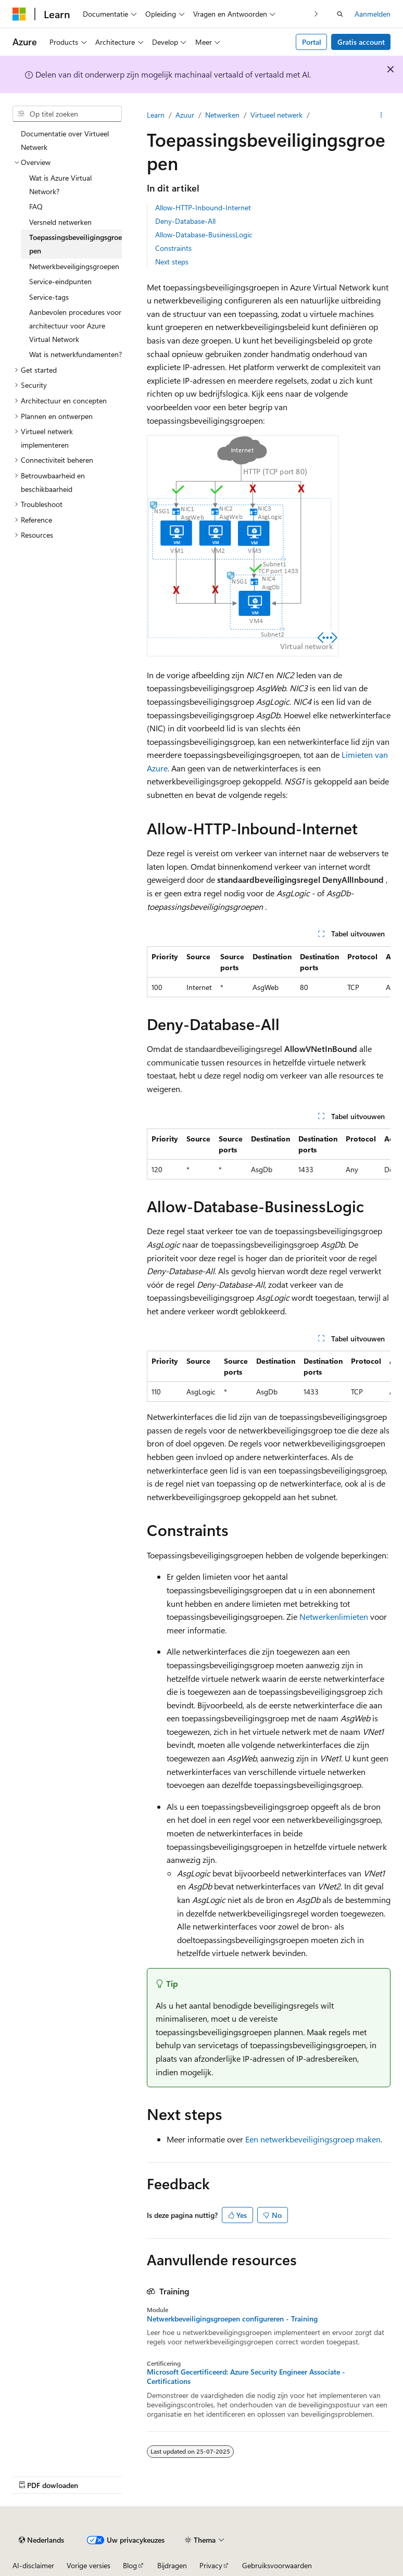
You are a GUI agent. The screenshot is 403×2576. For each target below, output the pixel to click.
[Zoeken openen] (340, 14)
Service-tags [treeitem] (49, 297)
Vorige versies (88, 2565)
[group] (269, 971)
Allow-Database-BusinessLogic (204, 234)
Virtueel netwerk (276, 115)
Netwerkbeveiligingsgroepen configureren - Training (232, 2319)
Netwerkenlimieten (333, 1616)
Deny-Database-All (185, 221)
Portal (311, 42)
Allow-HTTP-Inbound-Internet (203, 207)
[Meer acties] (381, 115)
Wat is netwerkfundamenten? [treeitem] (75, 354)
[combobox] (67, 114)
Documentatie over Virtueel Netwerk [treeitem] (65, 140)
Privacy (210, 2565)
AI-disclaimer (33, 2565)
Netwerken (222, 115)
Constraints (173, 248)
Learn (156, 115)
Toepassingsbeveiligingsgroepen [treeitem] (75, 244)
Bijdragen (172, 2565)
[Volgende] (316, 14)
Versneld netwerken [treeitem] (60, 222)
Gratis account (361, 42)
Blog (130, 2565)
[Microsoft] (19, 14)
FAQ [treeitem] (36, 206)
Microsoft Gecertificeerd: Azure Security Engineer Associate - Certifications (246, 2376)
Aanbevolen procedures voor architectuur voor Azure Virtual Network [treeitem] (75, 325)
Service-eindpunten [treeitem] (60, 281)
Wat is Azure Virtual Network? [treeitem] (60, 184)
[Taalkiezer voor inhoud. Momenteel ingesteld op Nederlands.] (41, 2540)
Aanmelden (373, 14)
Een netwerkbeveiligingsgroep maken (313, 2139)
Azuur (184, 115)
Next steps (171, 262)
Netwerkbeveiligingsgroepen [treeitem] (74, 266)
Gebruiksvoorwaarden (277, 2565)
